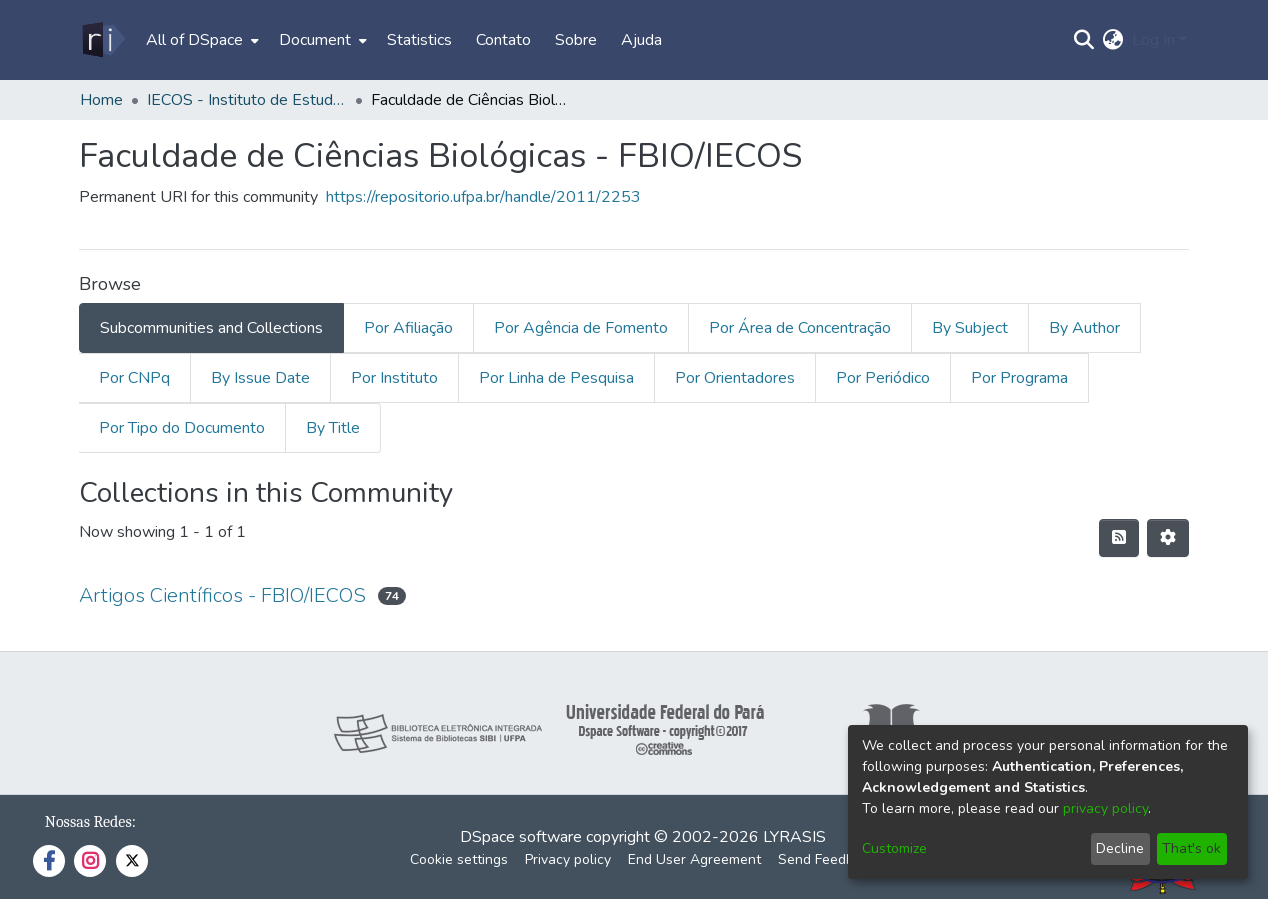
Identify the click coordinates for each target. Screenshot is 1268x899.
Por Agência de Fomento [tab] (581, 328)
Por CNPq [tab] (134, 378)
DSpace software (521, 837)
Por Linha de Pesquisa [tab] (556, 378)
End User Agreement (694, 859)
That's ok (1191, 848)
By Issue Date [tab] (260, 378)
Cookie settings (459, 859)
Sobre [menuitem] (576, 40)
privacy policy (1105, 808)
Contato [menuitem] (503, 40)
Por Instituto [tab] (394, 378)
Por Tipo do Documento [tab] (182, 428)
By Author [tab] (1084, 328)
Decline (1120, 848)
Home (101, 100)
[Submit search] (1084, 40)
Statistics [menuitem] (419, 40)
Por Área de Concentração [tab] (800, 328)
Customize (894, 848)
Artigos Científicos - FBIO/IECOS (222, 595)
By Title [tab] (333, 428)
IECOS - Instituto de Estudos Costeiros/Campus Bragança (247, 100)
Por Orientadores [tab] (735, 378)
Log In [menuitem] (1153, 40)
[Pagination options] (1168, 538)
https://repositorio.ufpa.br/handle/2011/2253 (483, 197)
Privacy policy (568, 859)
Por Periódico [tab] (883, 378)
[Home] (102, 40)
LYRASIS (794, 837)
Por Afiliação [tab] (408, 328)
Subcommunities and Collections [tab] (211, 328)
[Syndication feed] (1119, 538)
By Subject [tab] (970, 328)
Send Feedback (827, 859)
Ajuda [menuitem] (641, 40)
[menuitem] (200, 40)
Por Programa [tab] (1019, 378)
